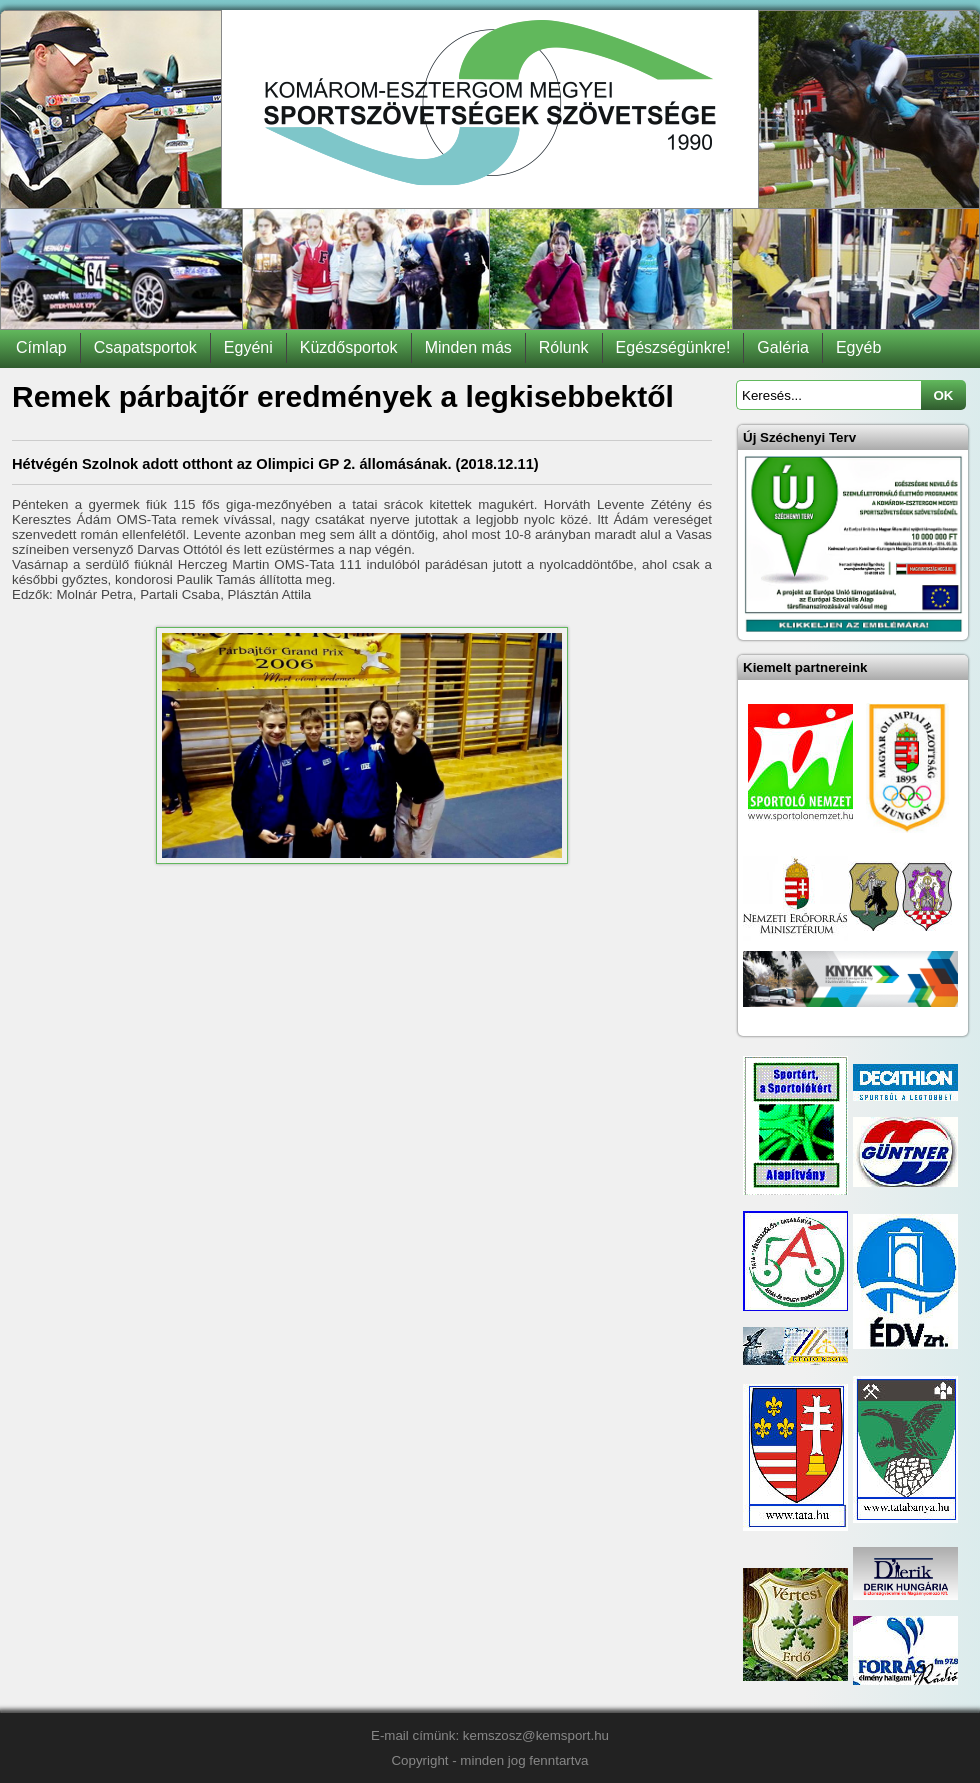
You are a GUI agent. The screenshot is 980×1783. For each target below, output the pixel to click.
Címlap (41, 347)
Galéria (783, 347)
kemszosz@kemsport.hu (536, 1735)
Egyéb (858, 347)
